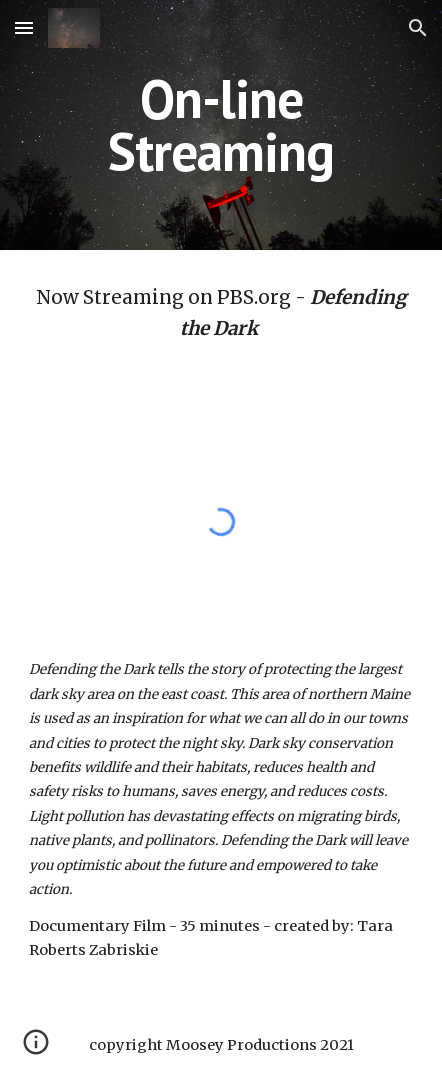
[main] (221, 125)
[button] (24, 27)
